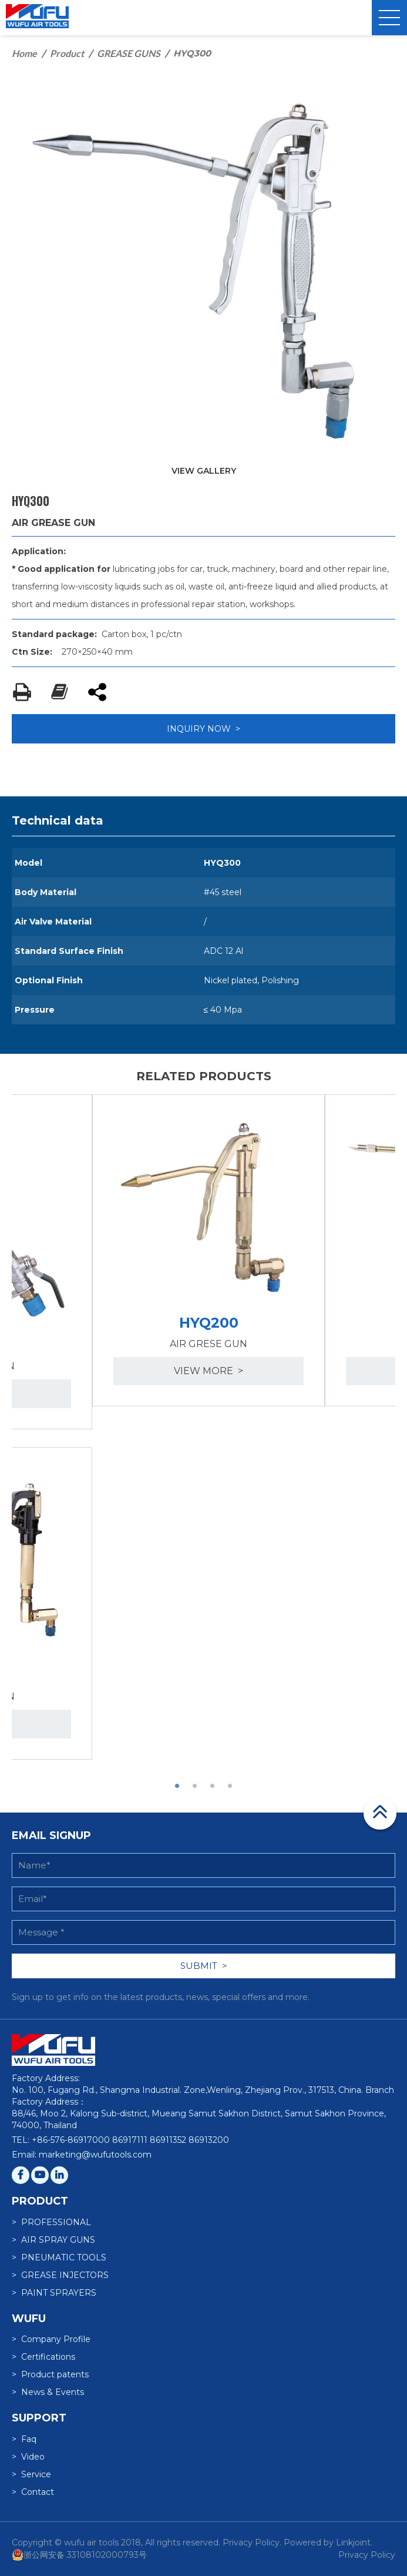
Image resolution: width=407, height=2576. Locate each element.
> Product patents (50, 2374)
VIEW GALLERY (203, 470)
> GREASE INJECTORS (60, 2275)
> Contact (33, 2492)
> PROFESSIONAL (51, 2222)
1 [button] (177, 1786)
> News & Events (48, 2392)
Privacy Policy (366, 2555)
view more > (208, 1370)
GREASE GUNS (128, 53)
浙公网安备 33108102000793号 (79, 2555)
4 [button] (230, 1786)
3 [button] (212, 1786)
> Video (28, 2456)
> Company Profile (51, 2339)
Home (24, 53)
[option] (208, 1250)
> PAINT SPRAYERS (54, 2292)
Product (67, 53)
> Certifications (43, 2356)
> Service (31, 2474)
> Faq (24, 2439)
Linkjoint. (354, 2542)
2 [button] (195, 1786)
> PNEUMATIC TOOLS (59, 2257)
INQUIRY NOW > (203, 728)
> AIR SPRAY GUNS (53, 2240)
